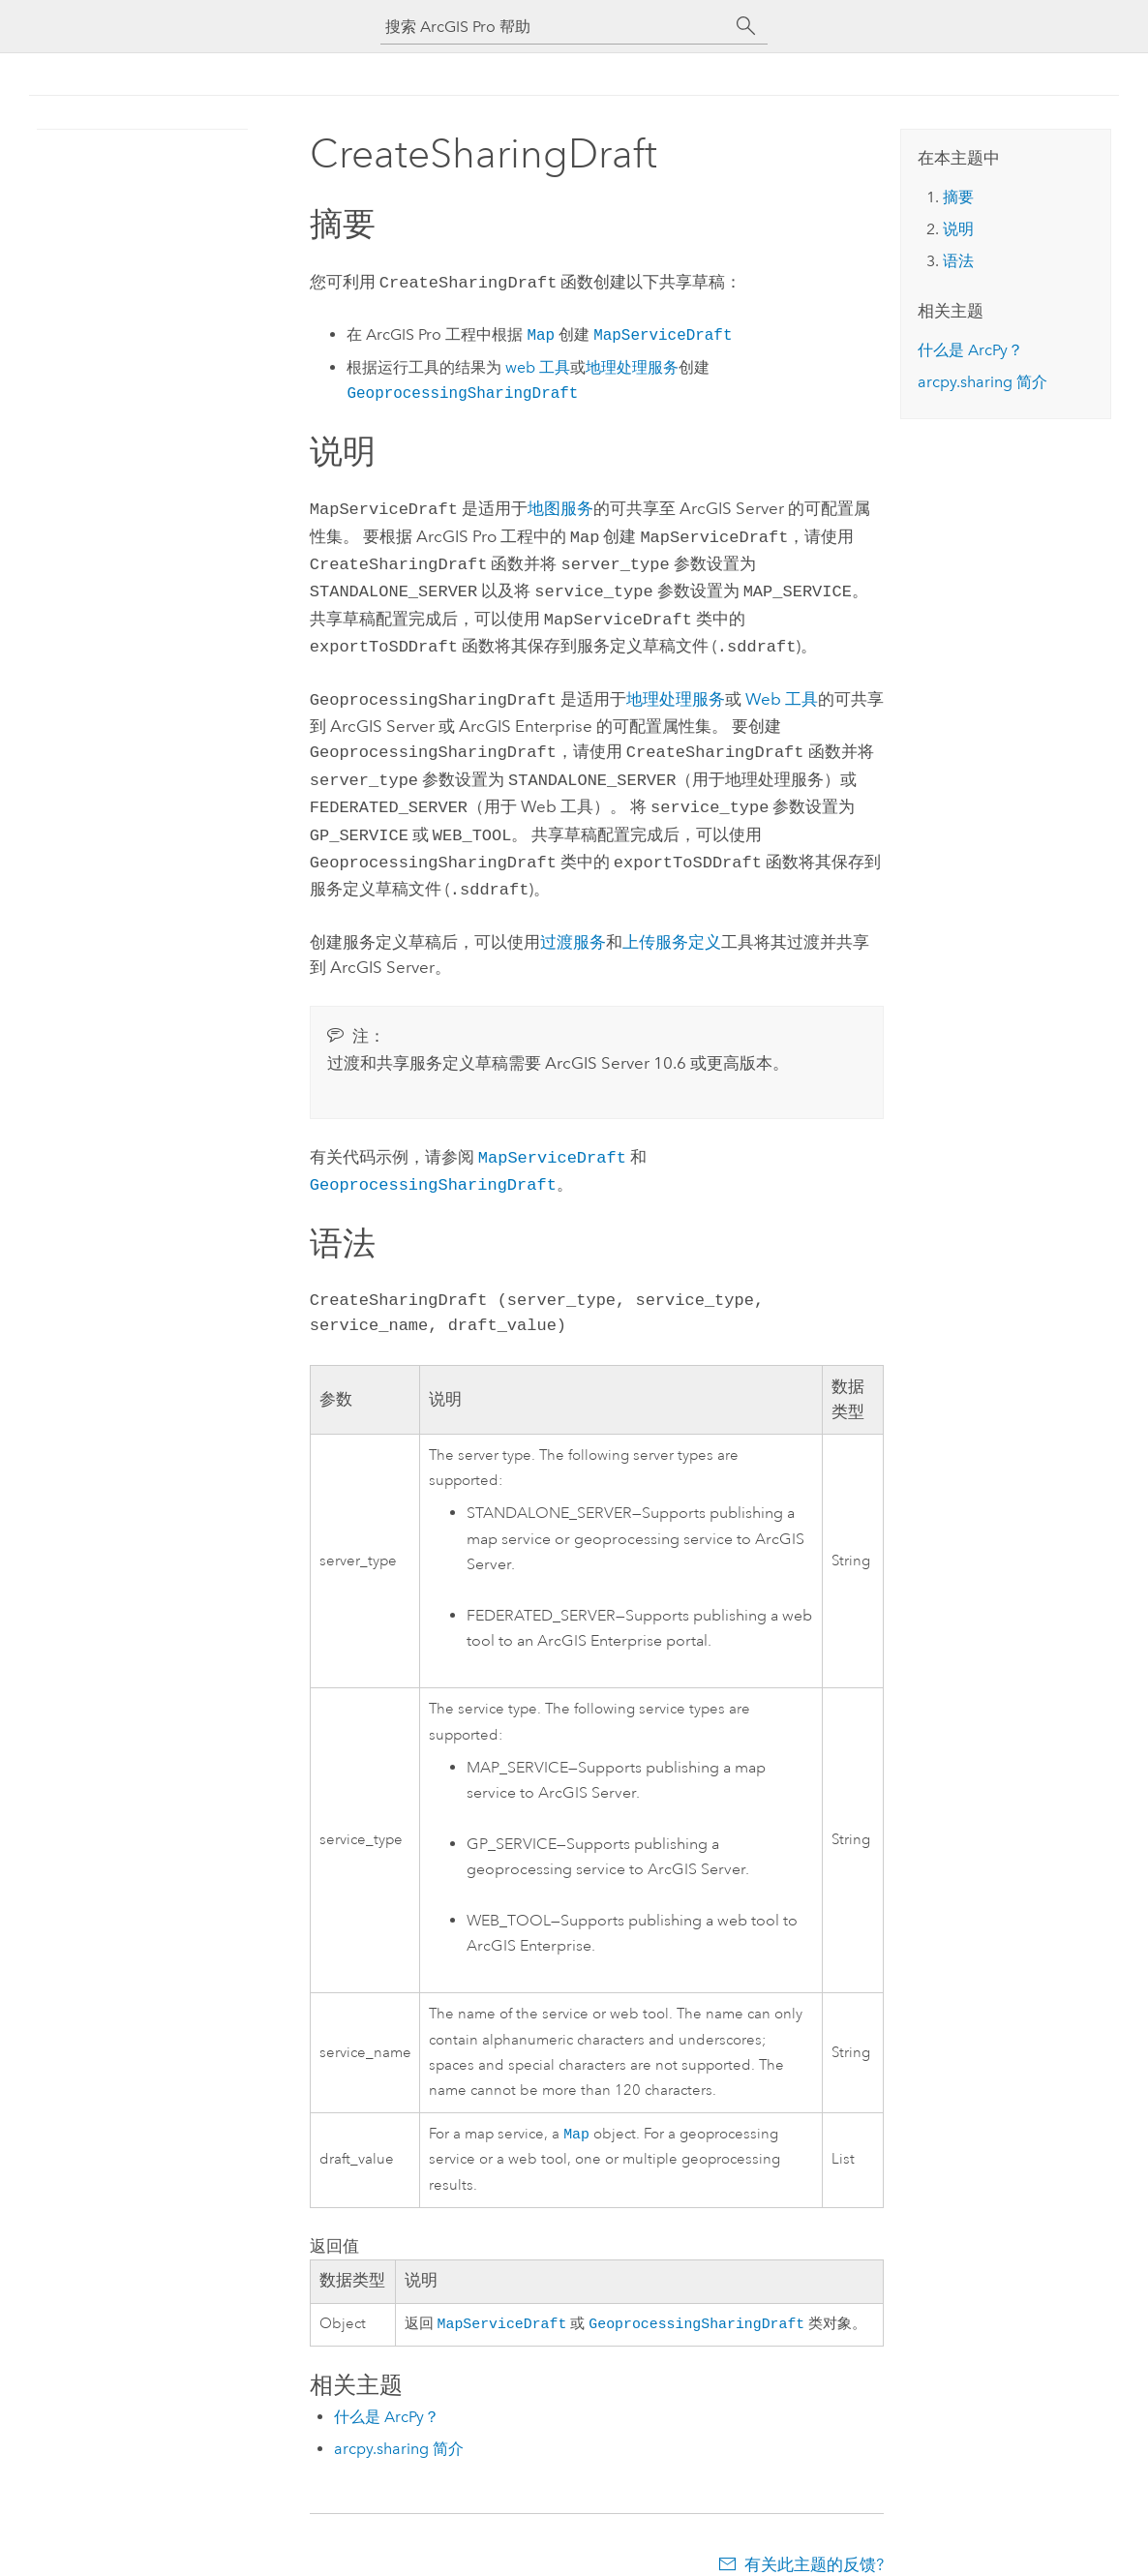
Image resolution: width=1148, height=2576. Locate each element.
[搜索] (746, 26)
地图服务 (560, 506)
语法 (958, 261)
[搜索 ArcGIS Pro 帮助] (554, 27)
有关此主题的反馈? (814, 2537)
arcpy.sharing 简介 (399, 2421)
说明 (958, 229)
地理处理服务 (632, 365)
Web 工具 (781, 685)
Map (576, 2103)
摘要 (958, 197)
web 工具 (537, 365)
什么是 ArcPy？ (386, 2389)
